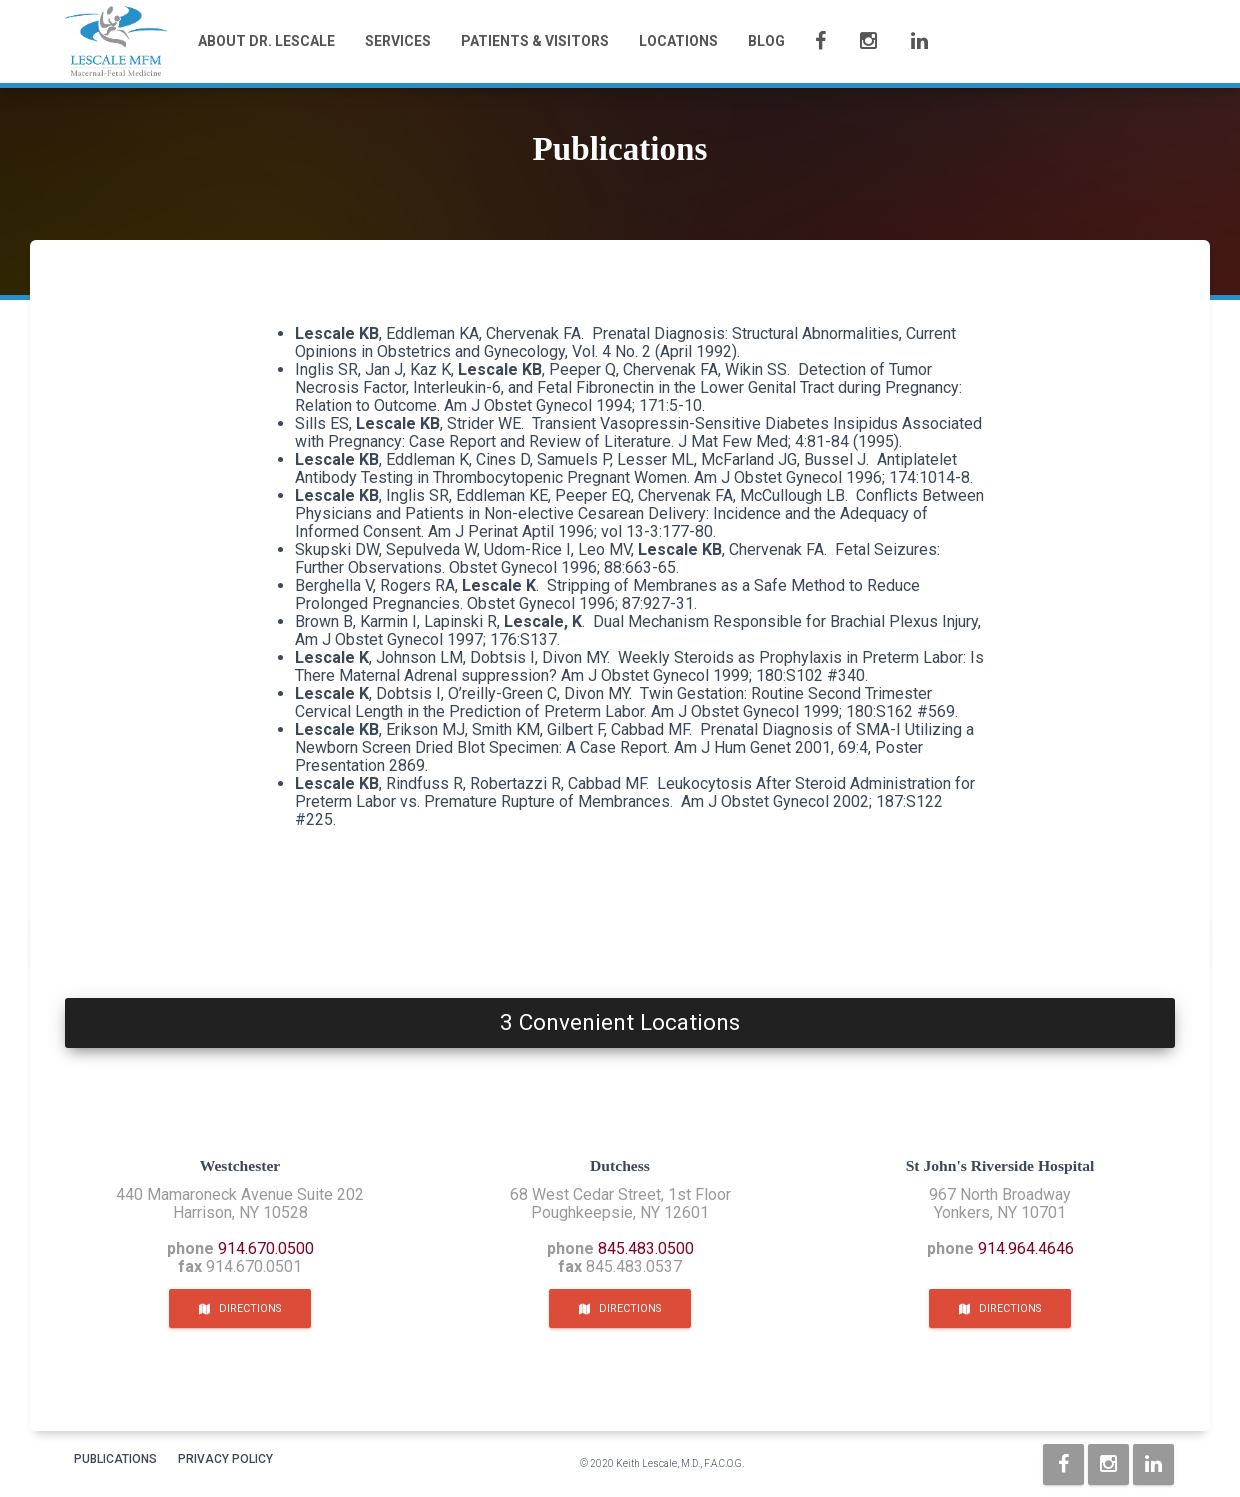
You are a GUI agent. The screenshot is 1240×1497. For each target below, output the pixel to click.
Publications (115, 1459)
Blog (766, 41)
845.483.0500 (646, 1248)
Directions (240, 1308)
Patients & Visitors (535, 41)
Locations (678, 41)
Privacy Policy (225, 1459)
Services (398, 41)
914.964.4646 (1026, 1248)
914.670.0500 (266, 1248)
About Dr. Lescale (266, 41)
